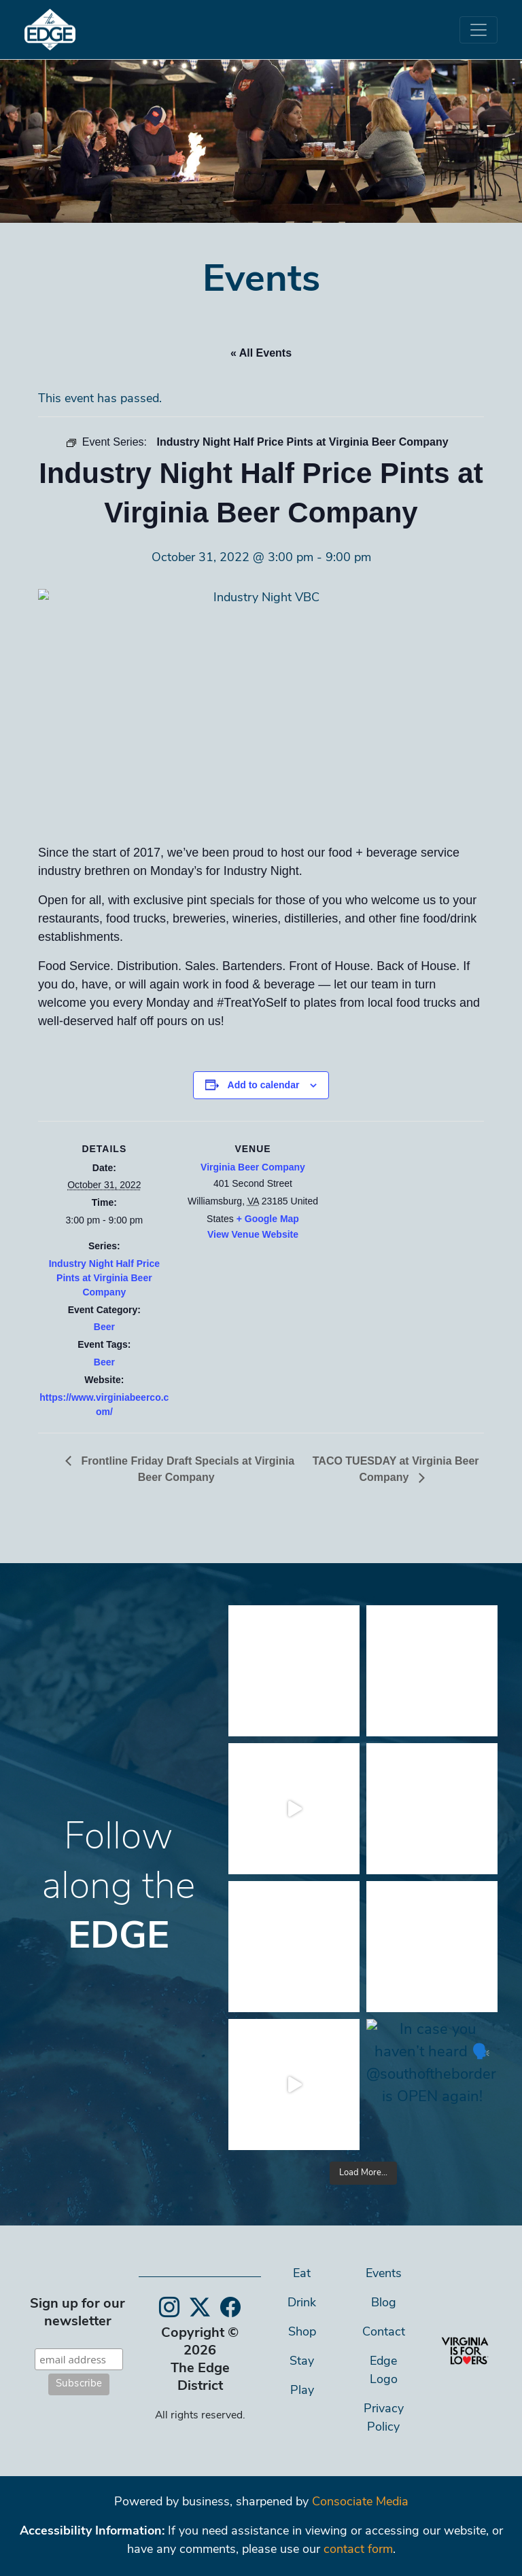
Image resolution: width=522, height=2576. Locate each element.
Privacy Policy (384, 2418)
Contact (383, 2332)
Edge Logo (384, 2370)
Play (302, 2390)
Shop (302, 2332)
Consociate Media (360, 2502)
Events (384, 2274)
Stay (302, 2361)
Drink (302, 2303)
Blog (383, 2303)
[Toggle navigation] (478, 29)
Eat (302, 2274)
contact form (358, 2549)
